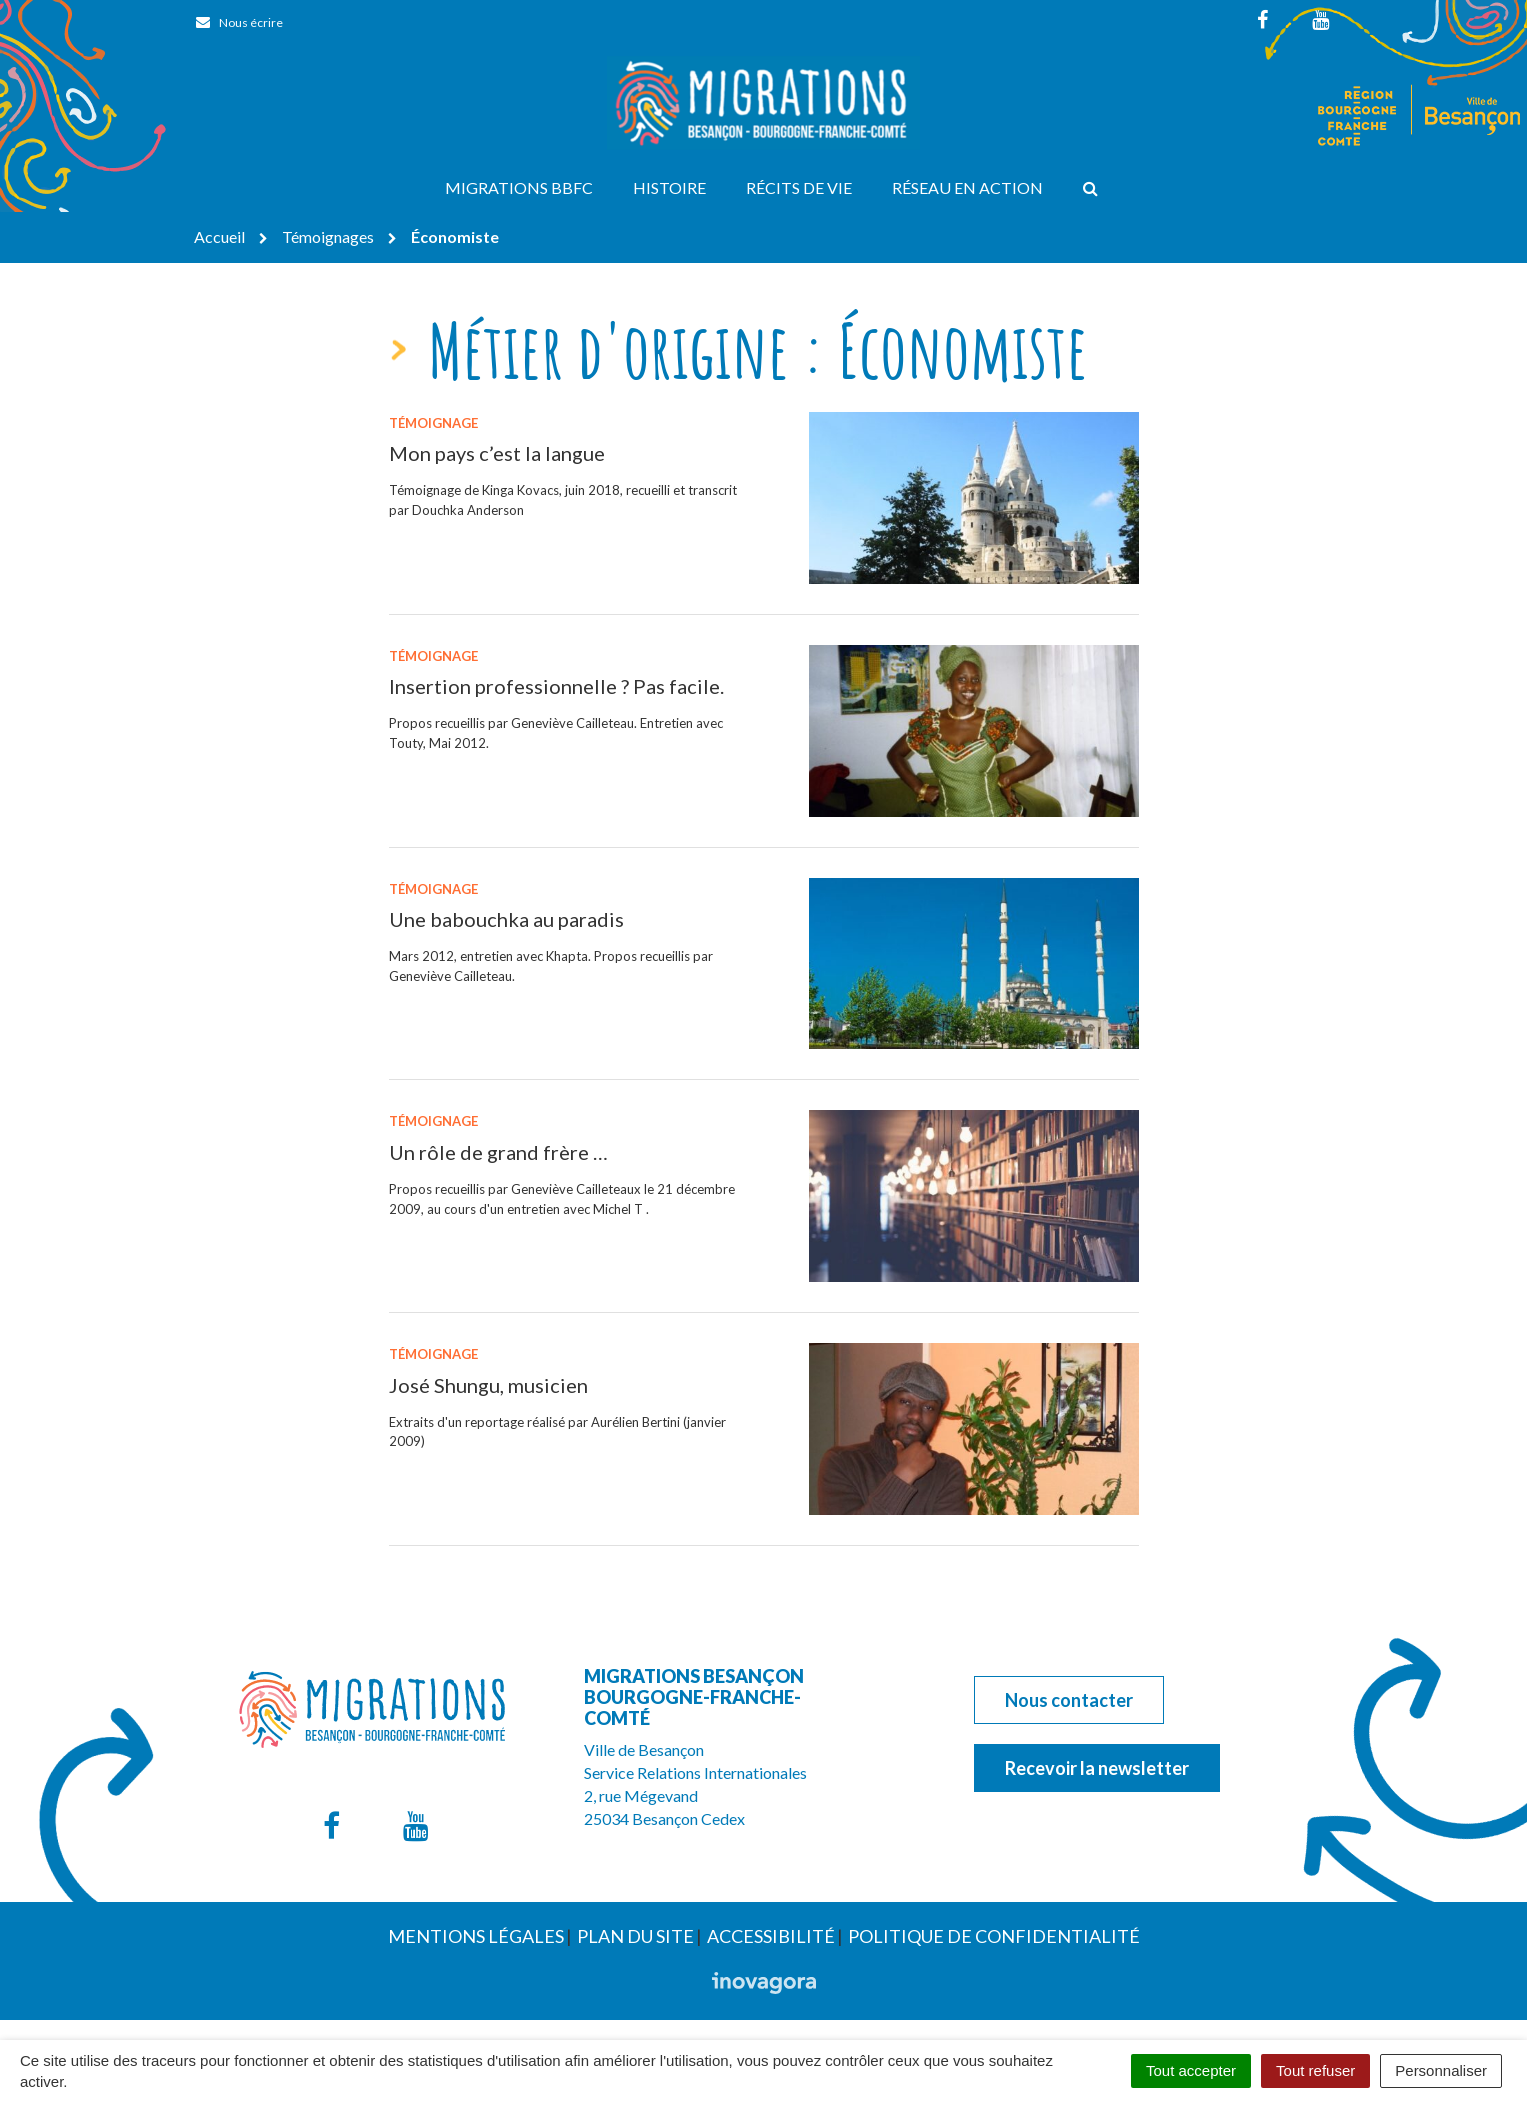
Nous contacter (1069, 1700)
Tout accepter (1191, 2070)
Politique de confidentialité (994, 1936)
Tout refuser (1315, 2070)
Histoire (669, 187)
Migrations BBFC (519, 187)
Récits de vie (799, 187)
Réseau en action (967, 187)
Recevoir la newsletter (1097, 1768)
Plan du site (635, 1936)
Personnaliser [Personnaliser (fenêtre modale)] (1441, 2070)
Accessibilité (771, 1936)
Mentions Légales (476, 1936)
